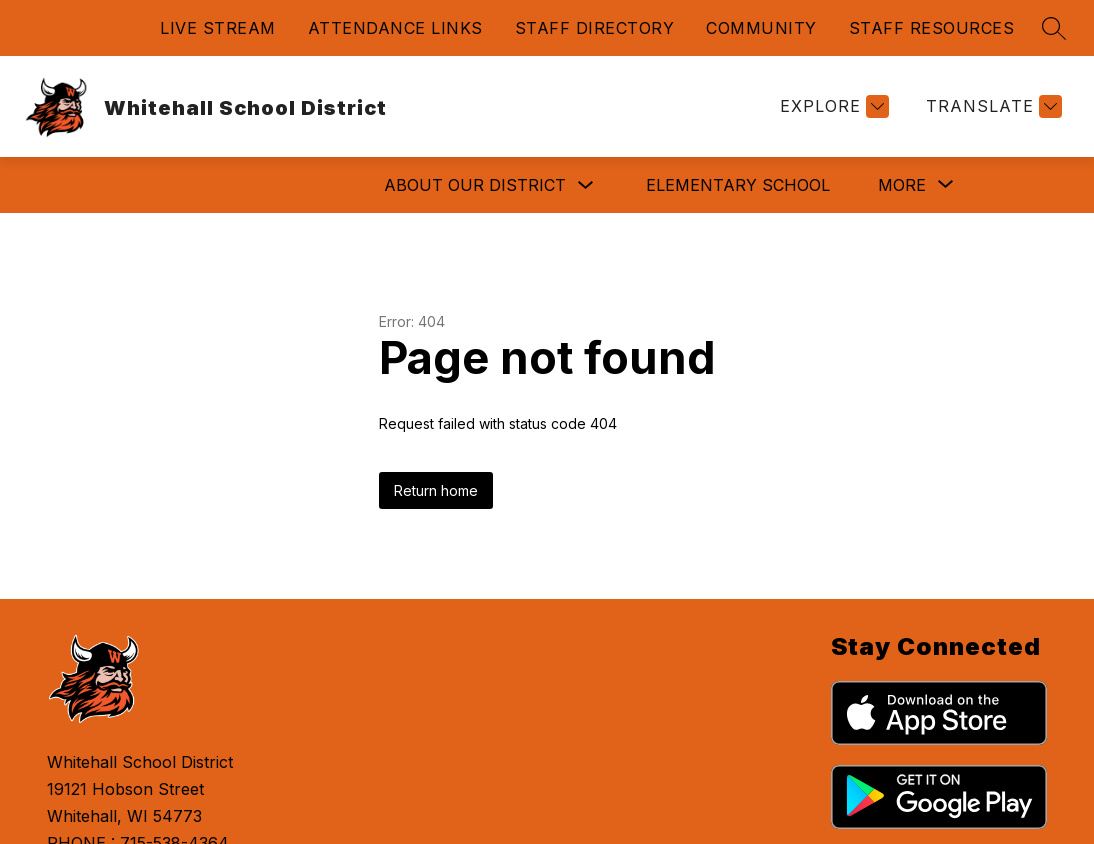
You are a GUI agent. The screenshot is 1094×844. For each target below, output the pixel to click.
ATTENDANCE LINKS (395, 28)
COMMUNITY (761, 28)
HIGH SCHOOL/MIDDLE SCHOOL (759, 185)
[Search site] (1054, 28)
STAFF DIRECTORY (595, 28)
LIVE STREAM (218, 28)
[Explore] (832, 106)
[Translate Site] (991, 106)
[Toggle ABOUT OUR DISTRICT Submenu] (338, 185)
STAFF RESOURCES (932, 28)
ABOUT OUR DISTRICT (227, 185)
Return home (436, 490)
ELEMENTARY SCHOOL (490, 185)
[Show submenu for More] (902, 185)
